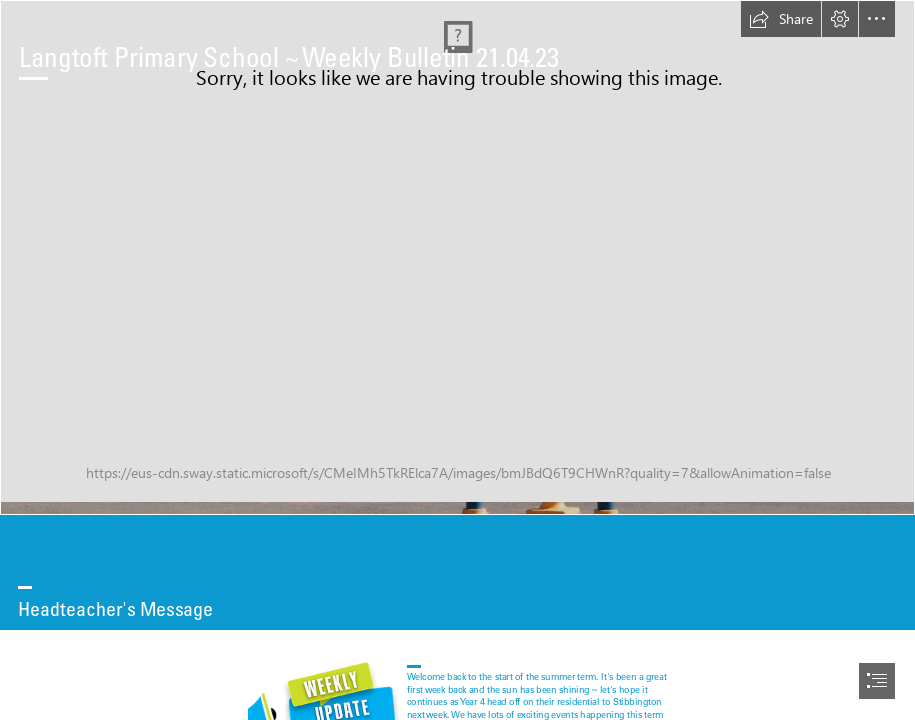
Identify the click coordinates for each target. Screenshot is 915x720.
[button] (781, 19)
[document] (457, 360)
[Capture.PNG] (457, 257)
